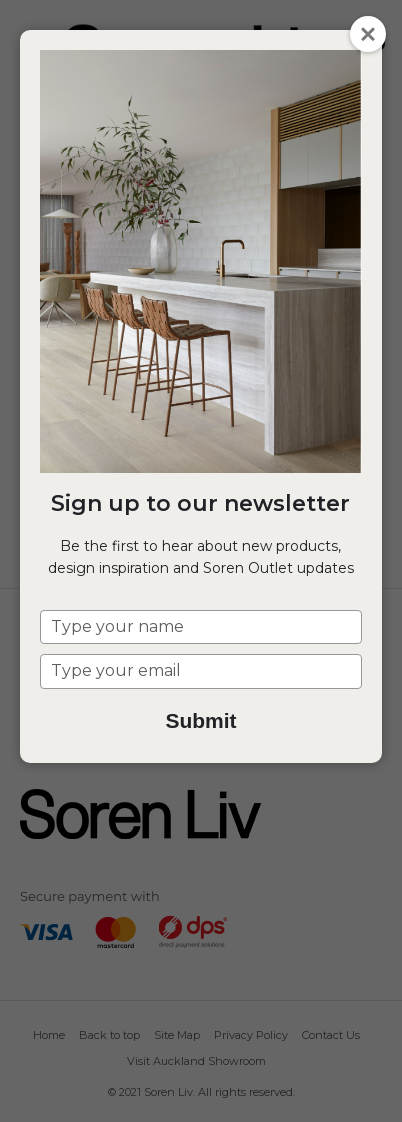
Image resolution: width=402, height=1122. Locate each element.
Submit (200, 720)
